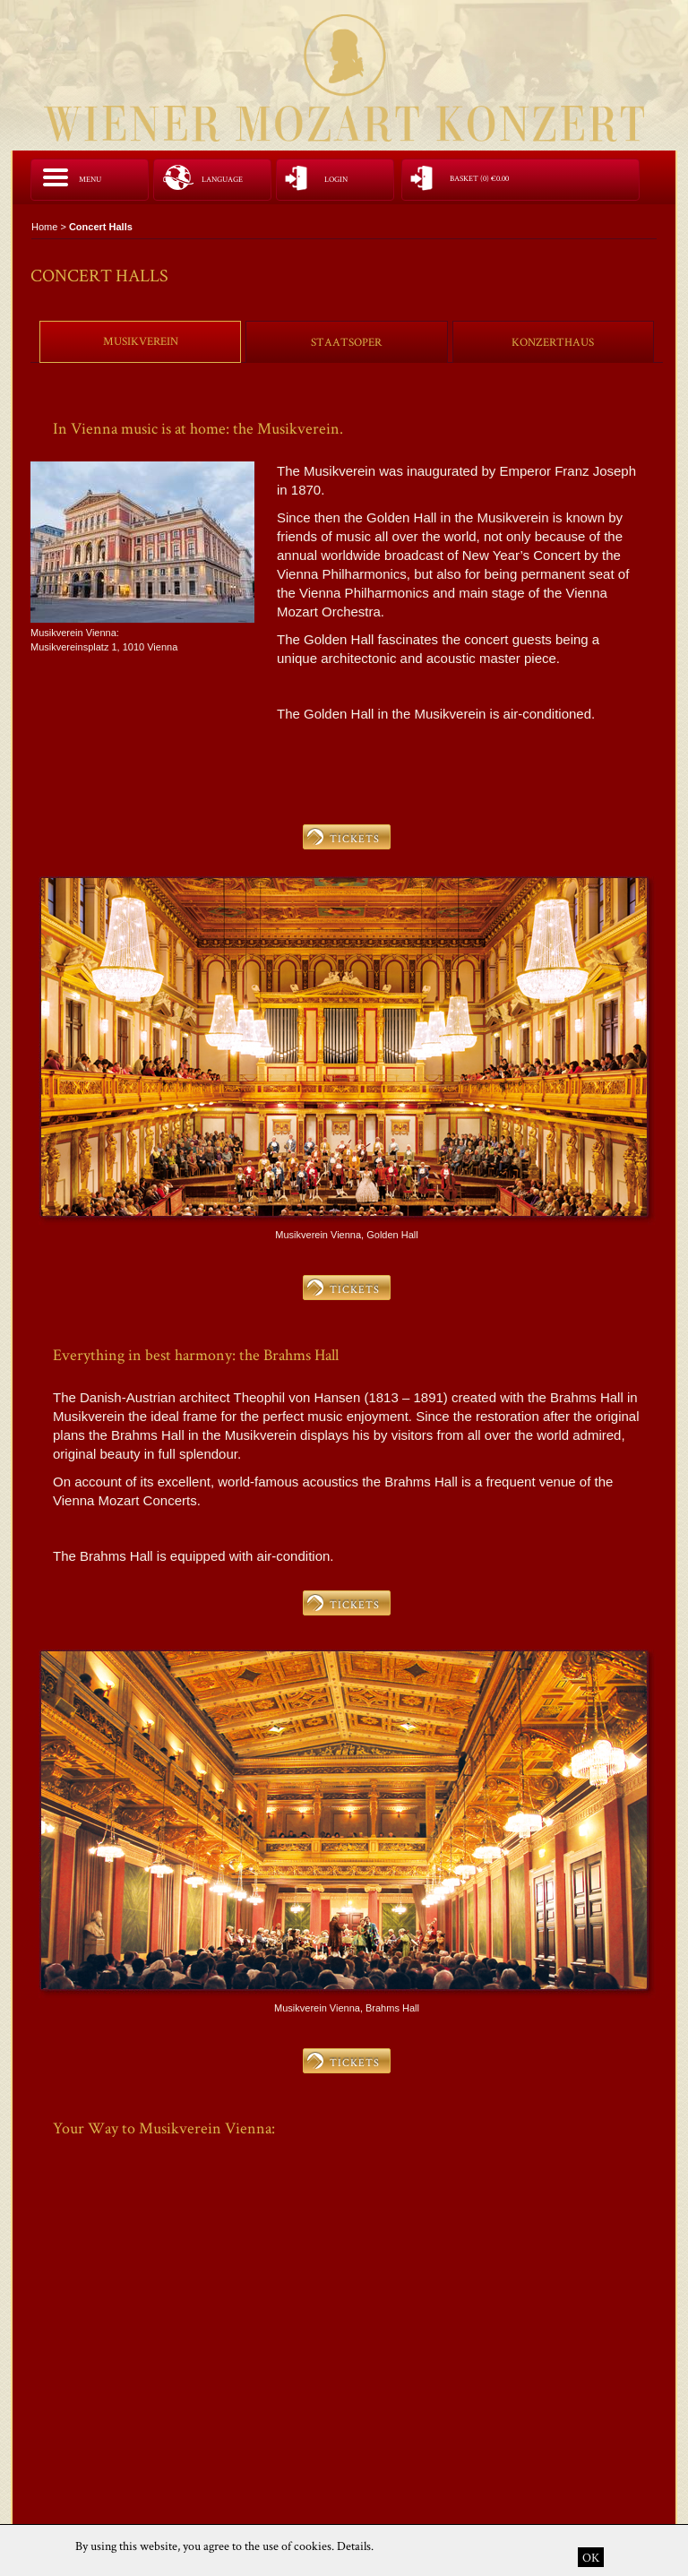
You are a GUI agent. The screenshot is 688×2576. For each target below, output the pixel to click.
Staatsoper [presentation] (346, 341)
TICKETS (355, 838)
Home (44, 226)
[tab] (140, 341)
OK (590, 2557)
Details (354, 2545)
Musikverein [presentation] (140, 341)
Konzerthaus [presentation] (553, 341)
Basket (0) (479, 179)
